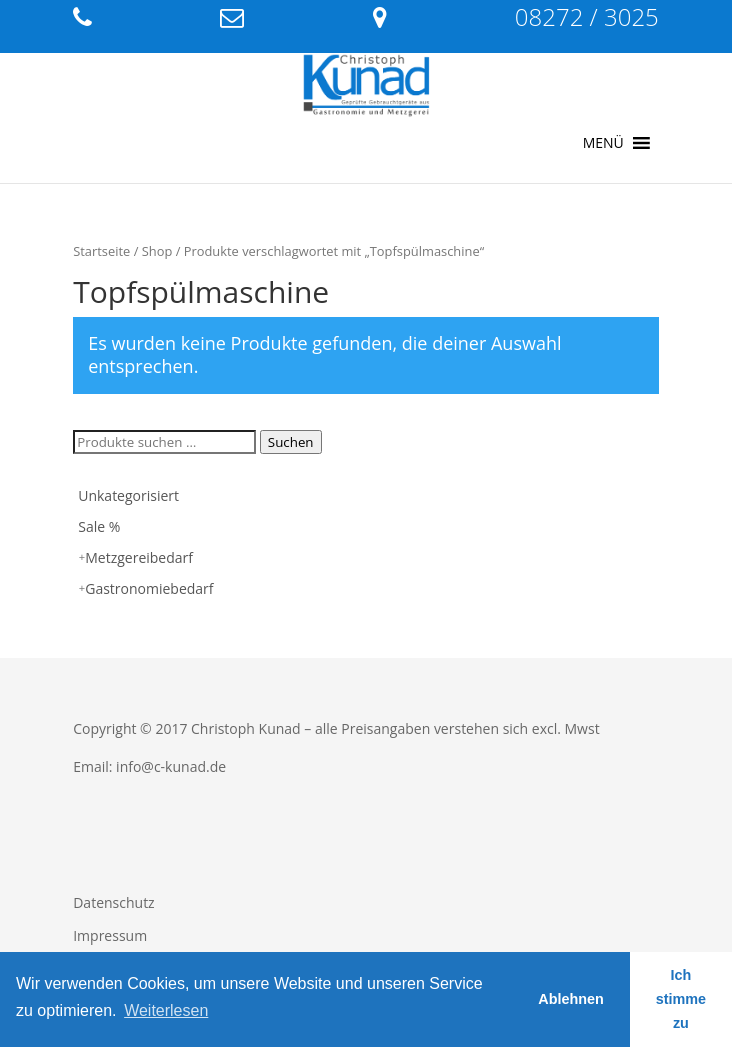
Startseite (101, 251)
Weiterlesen (166, 1010)
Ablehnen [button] (571, 999)
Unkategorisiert (128, 495)
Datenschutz (113, 902)
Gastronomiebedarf (149, 588)
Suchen (291, 442)
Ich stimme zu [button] (681, 999)
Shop (157, 251)
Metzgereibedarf (139, 557)
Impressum (110, 935)
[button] (603, 143)
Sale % (99, 526)
